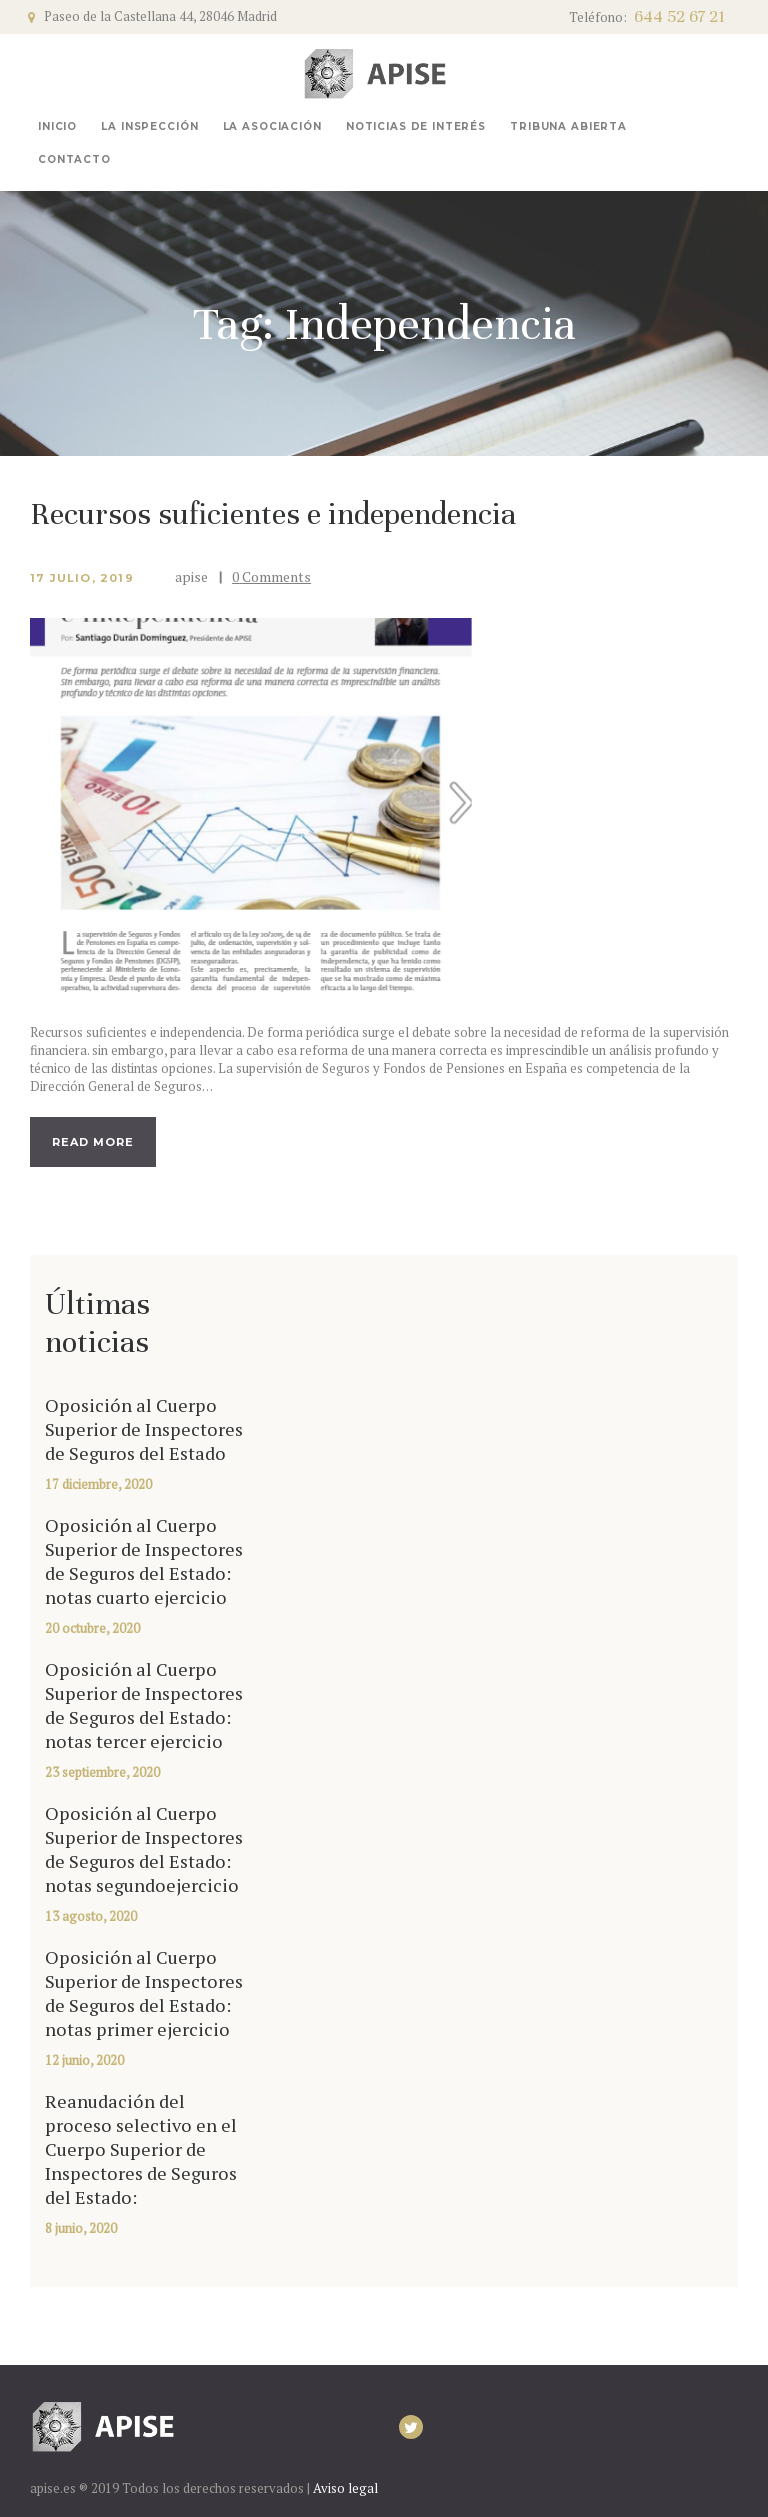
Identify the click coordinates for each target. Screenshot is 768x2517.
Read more (93, 1142)
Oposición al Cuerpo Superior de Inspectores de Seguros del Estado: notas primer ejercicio (144, 1993)
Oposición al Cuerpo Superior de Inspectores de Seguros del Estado (144, 1429)
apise (193, 576)
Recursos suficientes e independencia (273, 514)
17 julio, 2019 (82, 578)
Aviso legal (345, 2488)
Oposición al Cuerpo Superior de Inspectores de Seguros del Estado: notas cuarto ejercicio (144, 1561)
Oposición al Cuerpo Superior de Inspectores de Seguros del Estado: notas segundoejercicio (144, 1849)
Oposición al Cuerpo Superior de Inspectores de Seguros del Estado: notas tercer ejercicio (144, 1705)
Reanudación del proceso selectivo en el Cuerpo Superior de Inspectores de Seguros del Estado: (141, 2149)
